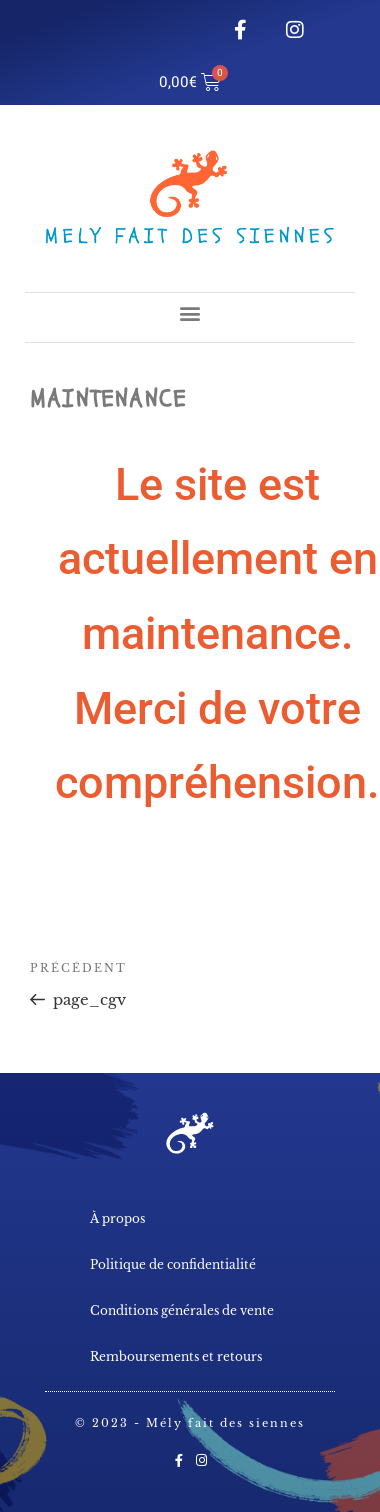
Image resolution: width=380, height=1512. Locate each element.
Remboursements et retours (176, 1356)
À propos (117, 1218)
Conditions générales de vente (182, 1310)
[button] (190, 312)
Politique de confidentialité (173, 1264)
